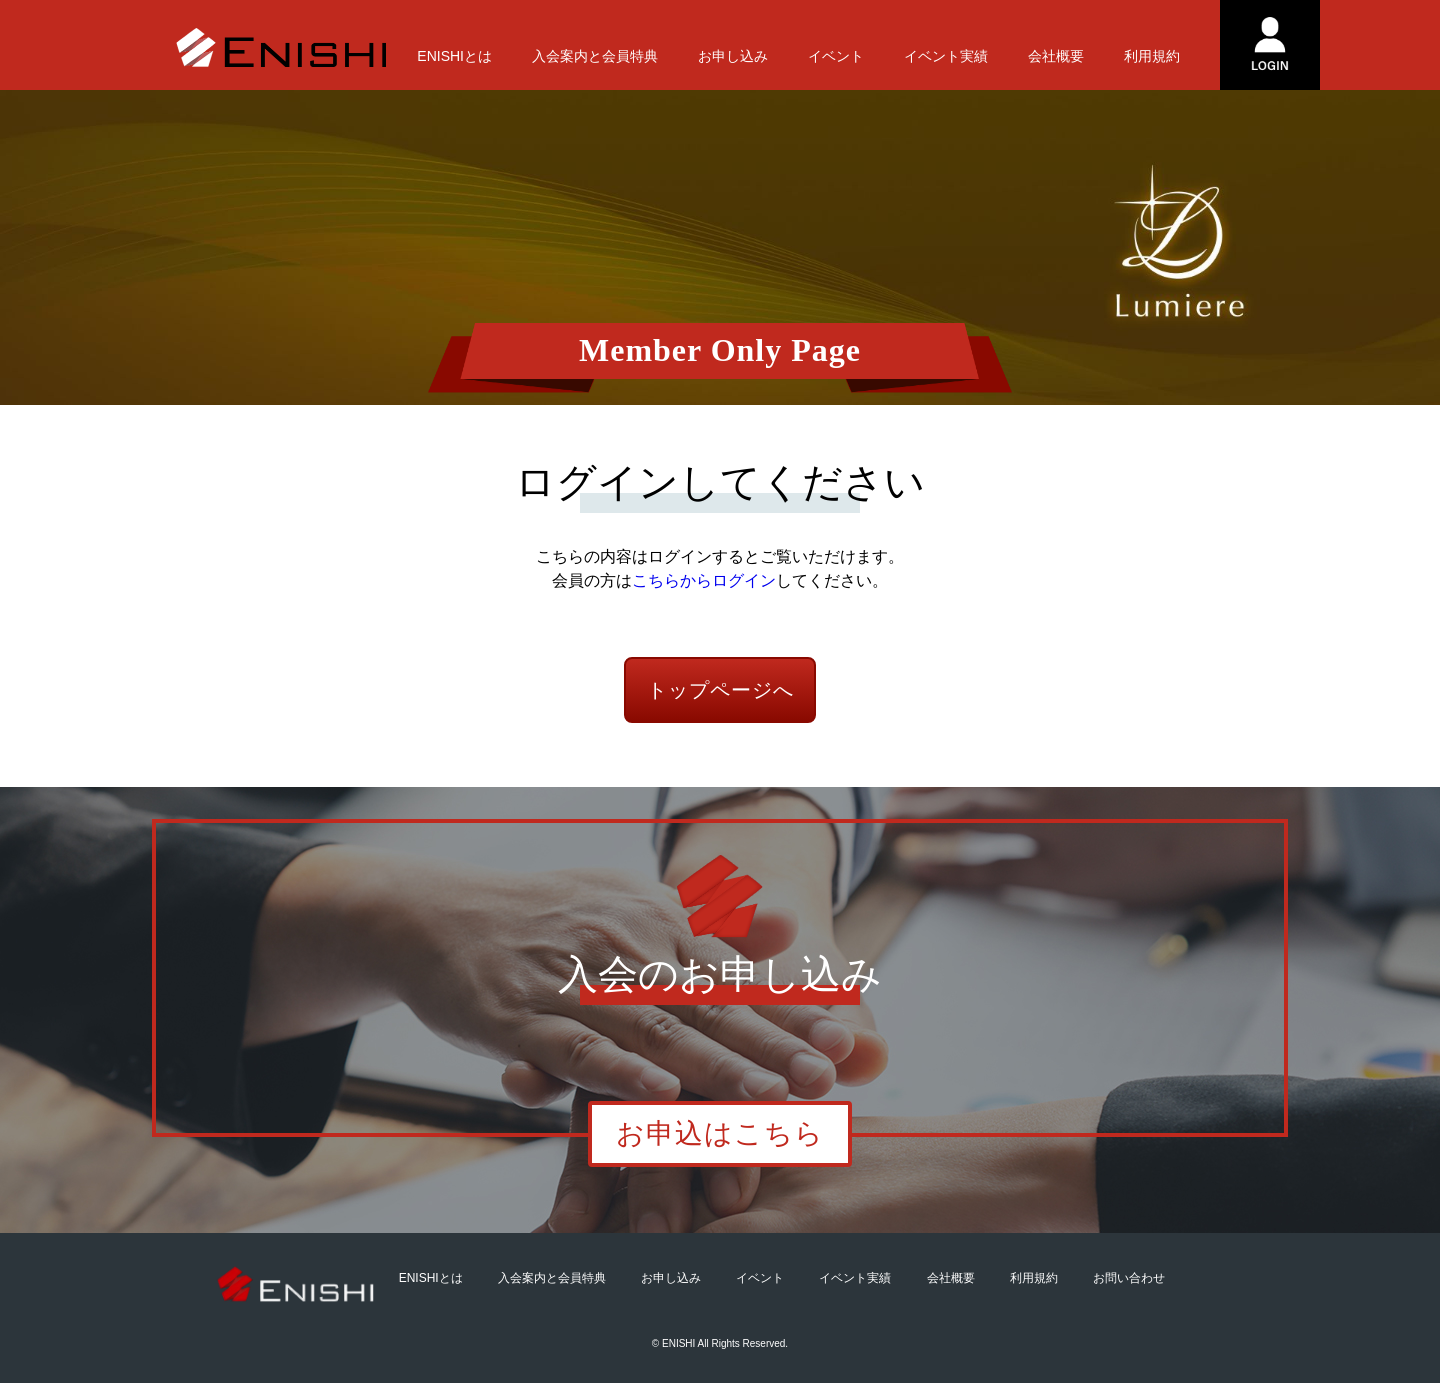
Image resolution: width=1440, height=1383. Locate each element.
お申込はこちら (720, 1133)
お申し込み (733, 56)
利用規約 (1152, 56)
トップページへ (720, 690)
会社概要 (1056, 56)
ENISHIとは (454, 56)
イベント (836, 56)
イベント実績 (946, 56)
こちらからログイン (704, 580)
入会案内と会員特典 (595, 56)
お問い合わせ (1129, 1278)
